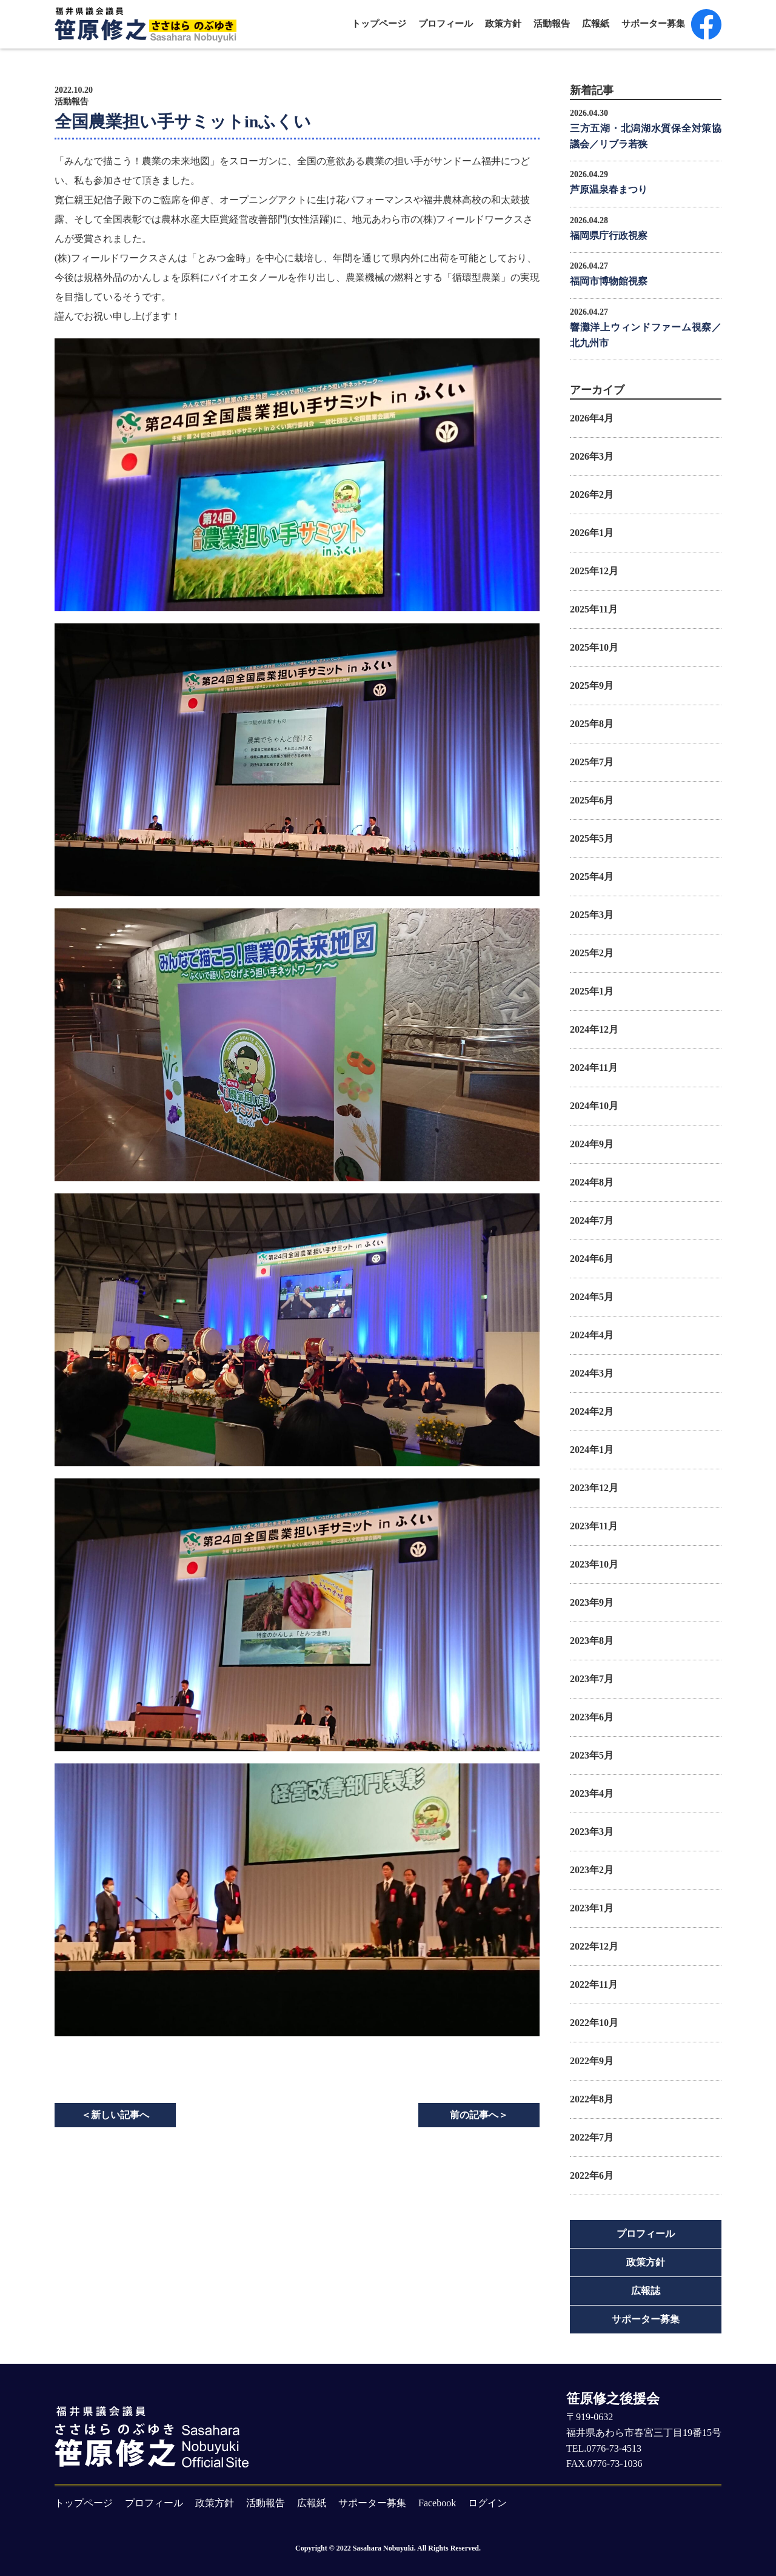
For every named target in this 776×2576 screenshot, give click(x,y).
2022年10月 (594, 2023)
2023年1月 (592, 1908)
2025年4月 (592, 876)
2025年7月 (592, 762)
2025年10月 (594, 647)
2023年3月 (592, 1831)
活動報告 (552, 24)
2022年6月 (592, 2175)
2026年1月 (592, 533)
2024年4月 (592, 1335)
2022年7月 (592, 2137)
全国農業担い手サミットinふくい (183, 121)
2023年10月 (594, 1564)
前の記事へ (479, 2115)
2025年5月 (592, 838)
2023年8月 (592, 1640)
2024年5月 (592, 1297)
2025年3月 (592, 915)
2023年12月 (594, 1488)
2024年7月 (592, 1220)
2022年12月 (594, 1946)
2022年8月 (592, 2099)
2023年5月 (592, 1755)
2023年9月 (592, 1602)
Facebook (437, 2503)
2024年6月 (592, 1258)
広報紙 (595, 24)
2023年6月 (592, 1717)
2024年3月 (592, 1373)
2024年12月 (594, 1029)
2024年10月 (594, 1106)
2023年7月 (592, 1679)
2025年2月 (592, 953)
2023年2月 (592, 1870)
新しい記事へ (115, 2115)
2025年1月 (592, 991)
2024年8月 (592, 1182)
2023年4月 (592, 1793)
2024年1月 (592, 1449)
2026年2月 (592, 494)
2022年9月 (592, 2061)
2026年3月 (592, 456)
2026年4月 (592, 418)
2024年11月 (594, 1067)
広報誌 (645, 2291)
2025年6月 (592, 800)
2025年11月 (594, 609)
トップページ (379, 24)
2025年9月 (592, 685)
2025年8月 (592, 724)
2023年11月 (594, 1526)
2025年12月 (594, 571)
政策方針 (503, 24)
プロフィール (445, 24)
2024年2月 (592, 1411)
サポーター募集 (653, 24)
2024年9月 (592, 1144)
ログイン (487, 2503)
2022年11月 (594, 1984)
